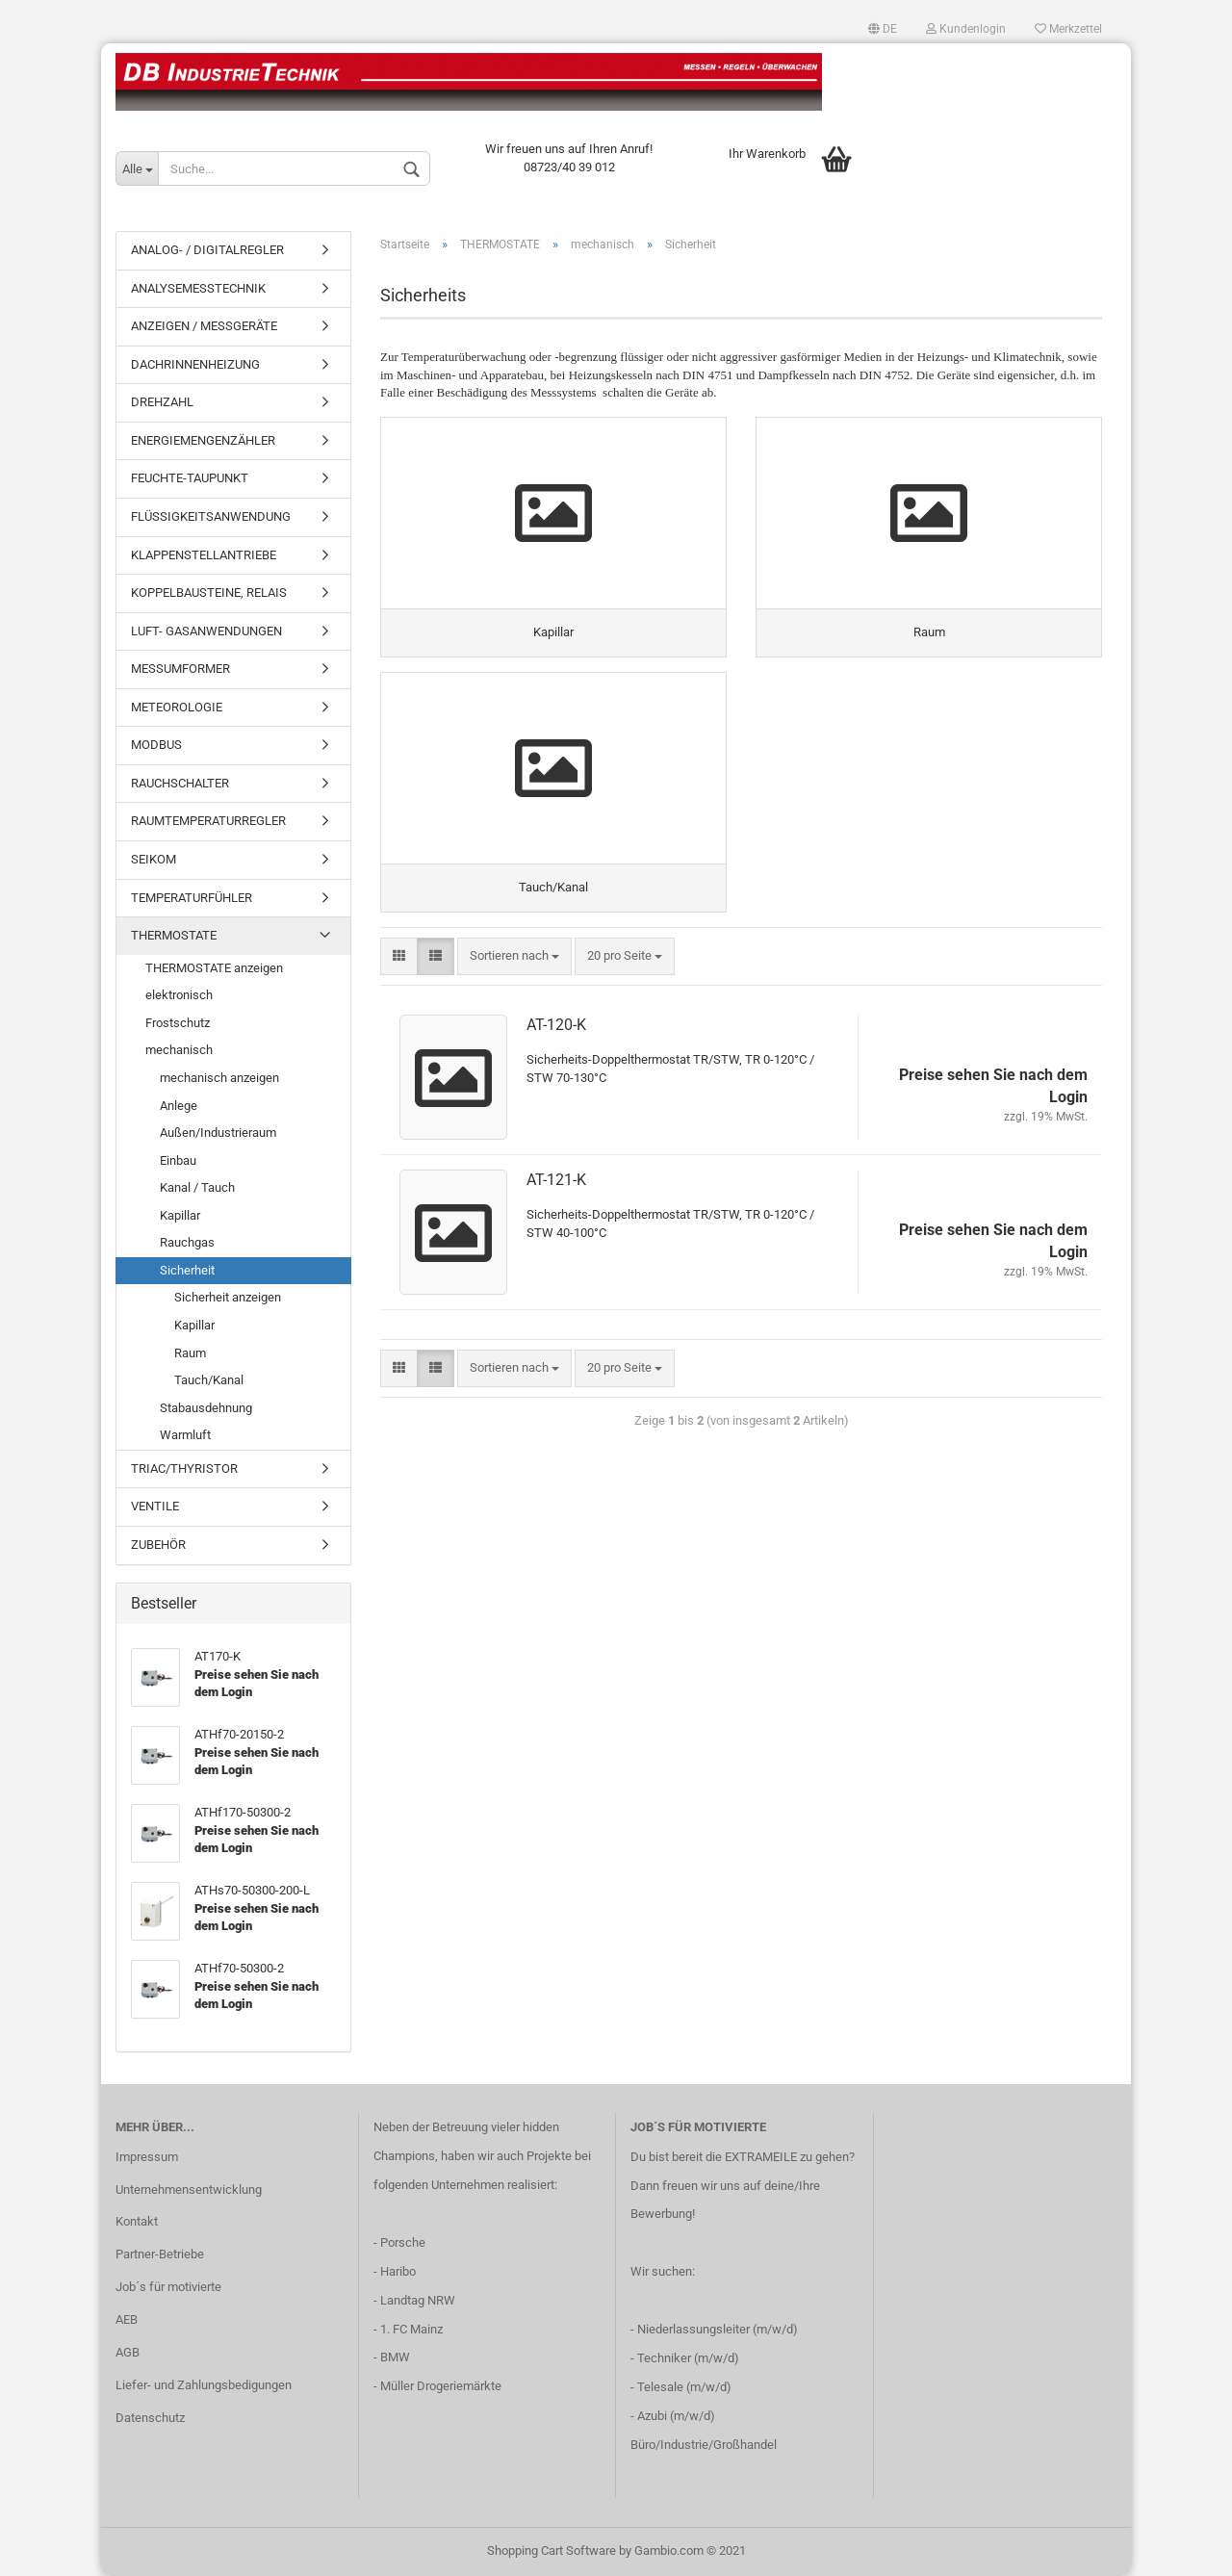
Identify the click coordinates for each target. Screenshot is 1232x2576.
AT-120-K (556, 1025)
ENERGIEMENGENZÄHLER (203, 440)
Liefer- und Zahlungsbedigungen (204, 2385)
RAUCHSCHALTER (180, 783)
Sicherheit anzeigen (227, 1297)
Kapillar (180, 1215)
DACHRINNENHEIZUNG (195, 364)
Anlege (178, 1105)
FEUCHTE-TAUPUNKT (189, 478)
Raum (190, 1353)
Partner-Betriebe (160, 2254)
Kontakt (137, 2221)
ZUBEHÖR (158, 1544)
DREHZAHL (162, 402)
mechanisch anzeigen (219, 1077)
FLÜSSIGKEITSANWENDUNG (211, 516)
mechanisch (179, 1050)
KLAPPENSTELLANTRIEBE (203, 555)
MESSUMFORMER (180, 668)
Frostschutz (177, 1023)
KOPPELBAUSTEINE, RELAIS (209, 592)
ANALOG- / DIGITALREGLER (207, 250)
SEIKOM (153, 859)
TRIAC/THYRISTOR (184, 1468)
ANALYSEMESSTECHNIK (198, 288)
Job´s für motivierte (168, 2287)
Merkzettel (1068, 29)
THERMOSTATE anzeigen (214, 968)
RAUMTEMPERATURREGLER (208, 820)
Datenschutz (150, 2417)
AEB (127, 2319)
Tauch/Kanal (209, 1380)
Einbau (178, 1160)
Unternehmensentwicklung (189, 2189)
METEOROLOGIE (176, 707)
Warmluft (185, 1435)
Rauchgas (187, 1242)
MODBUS (156, 744)
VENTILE (155, 1506)
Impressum (147, 2157)
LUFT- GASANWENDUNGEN (206, 631)
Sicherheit (187, 1270)
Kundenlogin (966, 29)
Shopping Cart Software (551, 2550)
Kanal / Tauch (197, 1187)
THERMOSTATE (174, 935)
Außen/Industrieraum (218, 1132)
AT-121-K (556, 1180)
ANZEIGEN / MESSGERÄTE (204, 326)
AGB (128, 2352)
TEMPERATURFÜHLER (191, 897)
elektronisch (179, 995)
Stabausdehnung (206, 1408)
